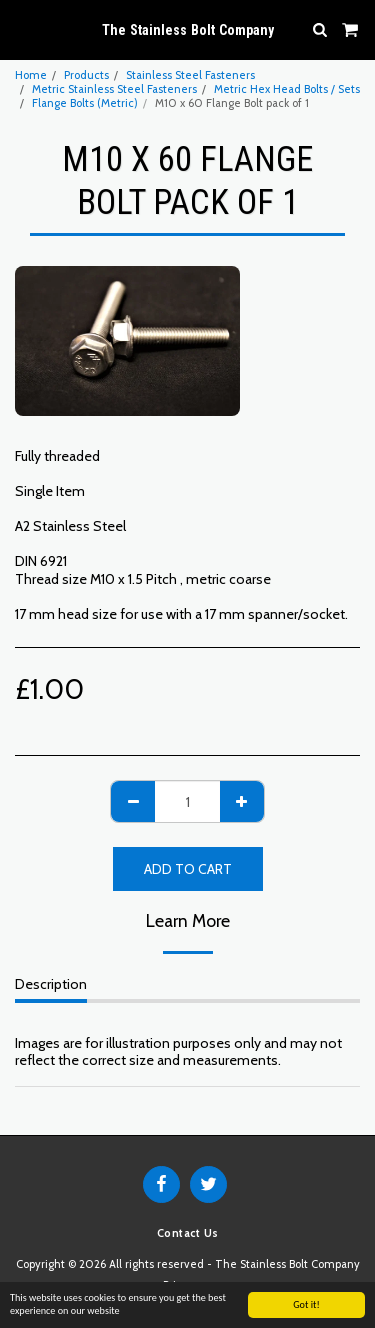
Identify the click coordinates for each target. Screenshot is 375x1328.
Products (86, 75)
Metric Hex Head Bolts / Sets (287, 89)
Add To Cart (188, 869)
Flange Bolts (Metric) (85, 103)
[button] (22, 29)
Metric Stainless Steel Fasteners (114, 89)
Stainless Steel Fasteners (190, 75)
